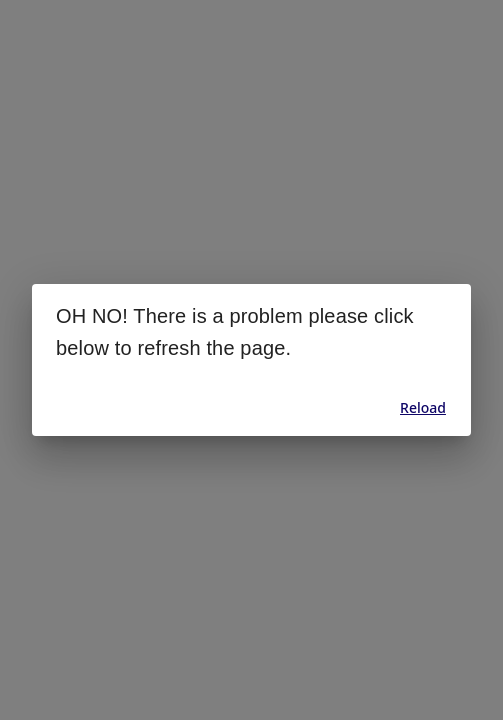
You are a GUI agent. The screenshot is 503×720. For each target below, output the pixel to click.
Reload (423, 407)
